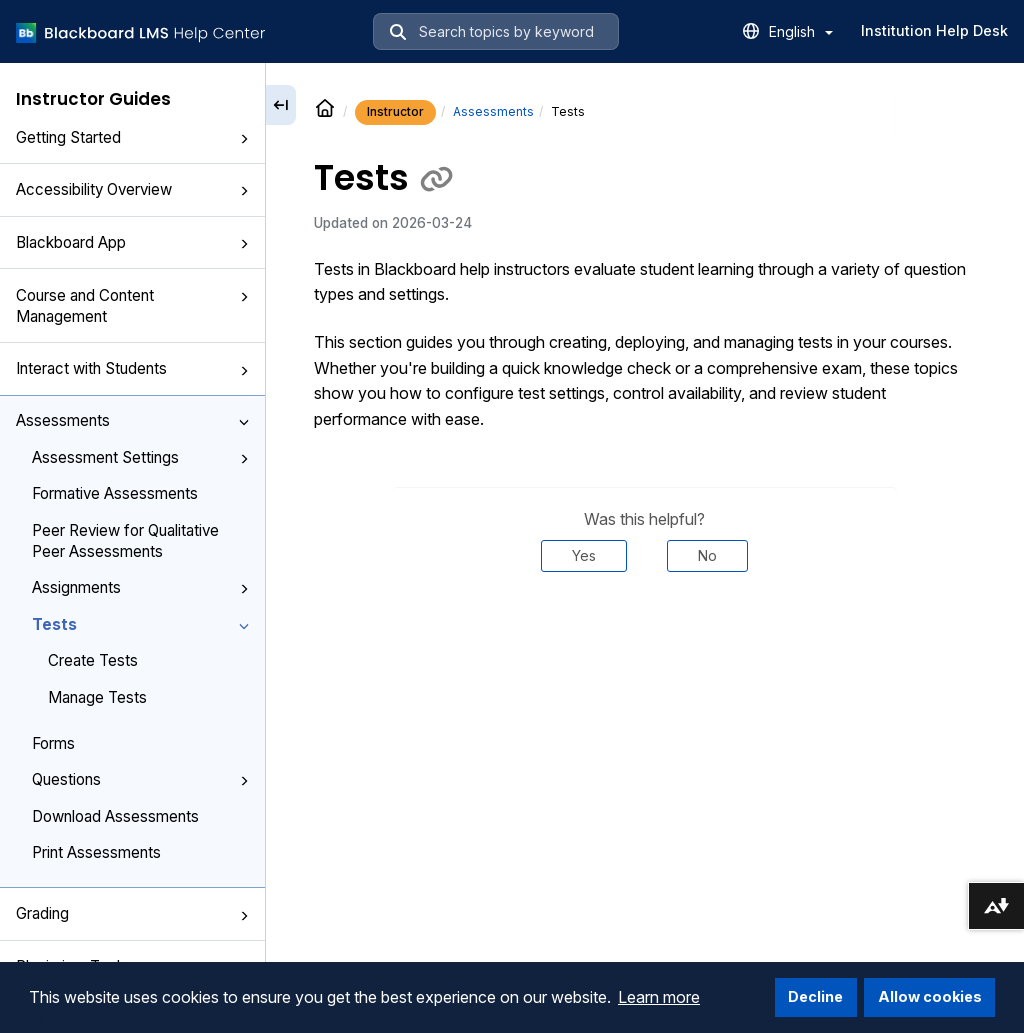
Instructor (395, 111)
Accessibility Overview (132, 189)
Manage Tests (97, 697)
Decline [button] (815, 996)
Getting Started (132, 137)
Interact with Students (132, 368)
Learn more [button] (659, 997)
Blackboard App (132, 242)
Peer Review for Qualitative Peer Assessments (125, 541)
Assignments (140, 587)
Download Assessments (115, 816)
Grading (132, 913)
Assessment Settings (140, 457)
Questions (140, 779)
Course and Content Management (132, 306)
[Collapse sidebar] (281, 105)
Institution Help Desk (934, 30)
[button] (244, 139)
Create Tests (93, 660)
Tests (140, 624)
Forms (53, 743)
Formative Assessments (115, 493)
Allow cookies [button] (930, 996)
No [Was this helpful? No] (707, 555)
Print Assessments (96, 852)
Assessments (132, 420)
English (801, 31)
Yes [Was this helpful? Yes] (584, 555)
